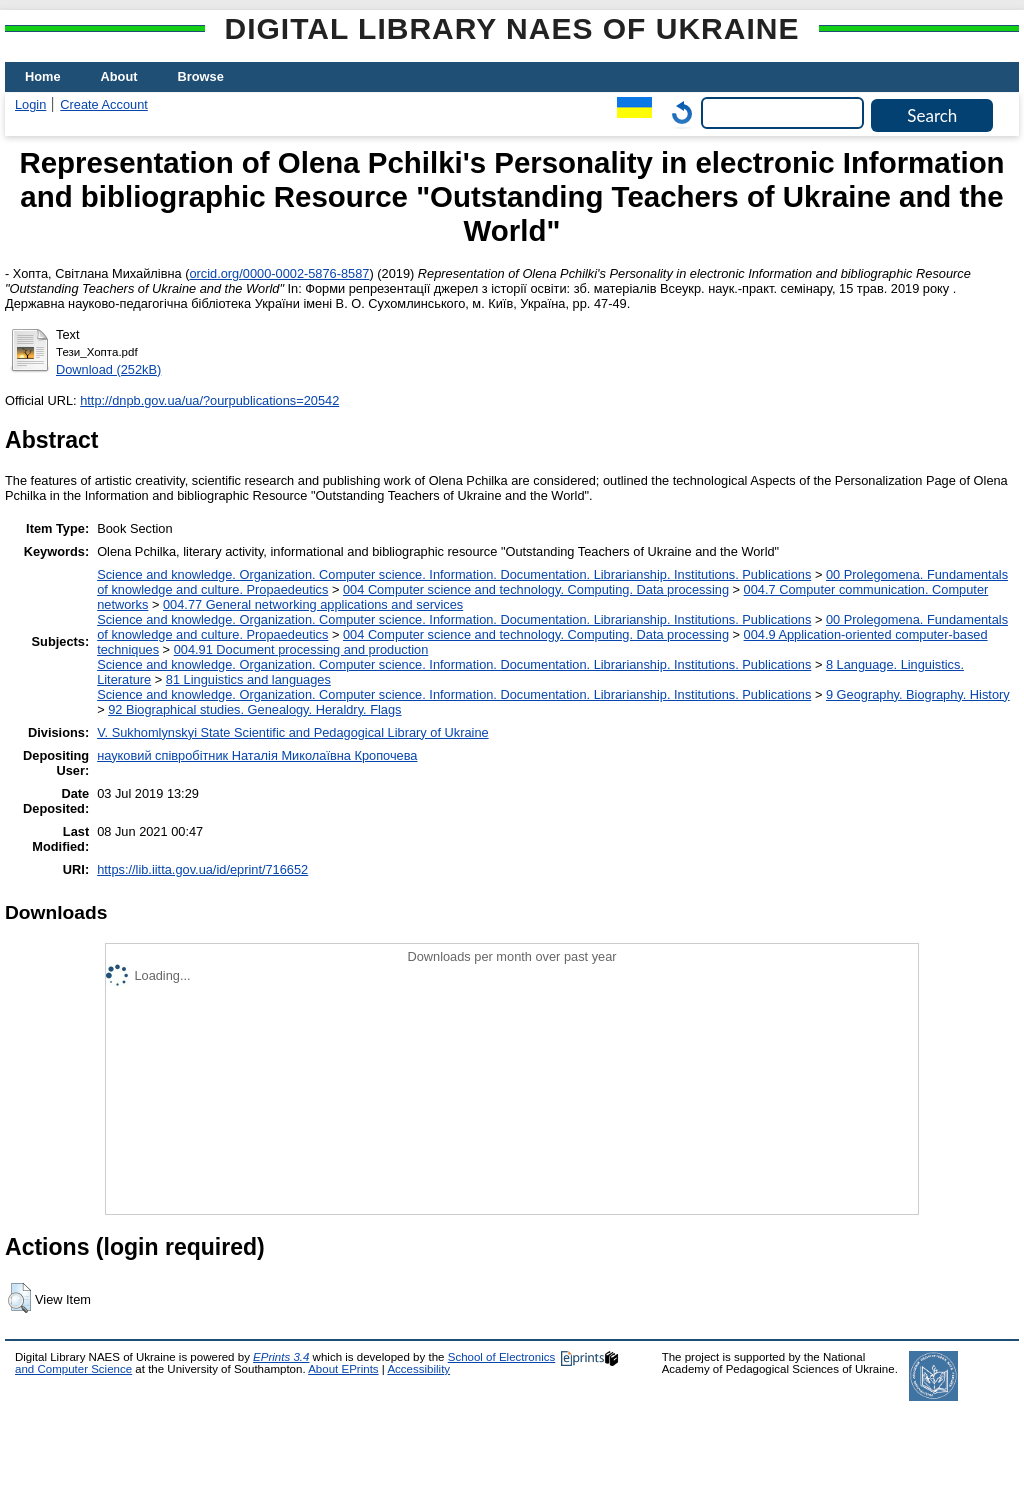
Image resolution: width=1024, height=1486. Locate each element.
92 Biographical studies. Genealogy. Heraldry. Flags (254, 709)
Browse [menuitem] (201, 76)
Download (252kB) (108, 369)
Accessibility (418, 1369)
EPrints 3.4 (281, 1357)
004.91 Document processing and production (301, 649)
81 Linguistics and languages (248, 679)
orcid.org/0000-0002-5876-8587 (279, 273)
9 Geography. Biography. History (918, 694)
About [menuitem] (119, 76)
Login (30, 104)
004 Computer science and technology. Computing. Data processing (536, 589)
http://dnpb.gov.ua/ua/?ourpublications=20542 (209, 400)
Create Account (104, 104)
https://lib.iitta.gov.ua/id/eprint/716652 (202, 869)
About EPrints (343, 1369)
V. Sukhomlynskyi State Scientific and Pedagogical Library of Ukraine (292, 732)
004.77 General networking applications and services (313, 604)
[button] (19, 1298)
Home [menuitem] (43, 76)
